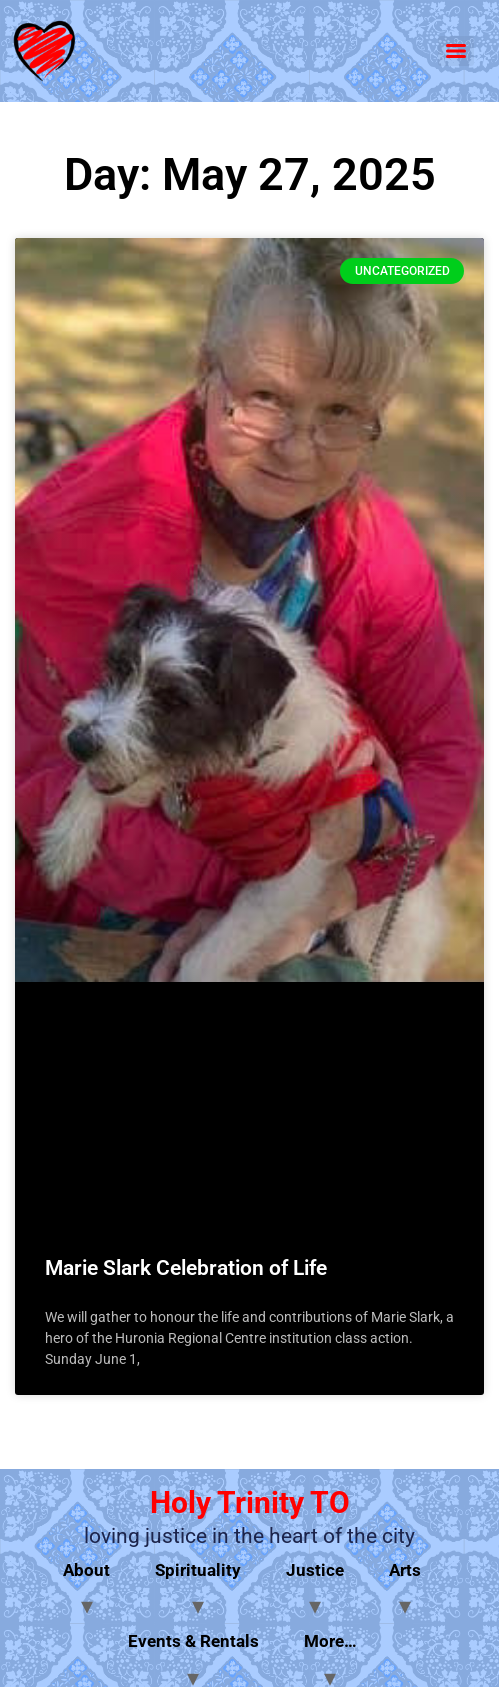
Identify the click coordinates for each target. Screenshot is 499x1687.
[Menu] (456, 51)
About (86, 1570)
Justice (315, 1570)
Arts (405, 1570)
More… (330, 1641)
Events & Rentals (193, 1641)
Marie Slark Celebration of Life (186, 1268)
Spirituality (198, 1570)
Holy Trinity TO (250, 1502)
